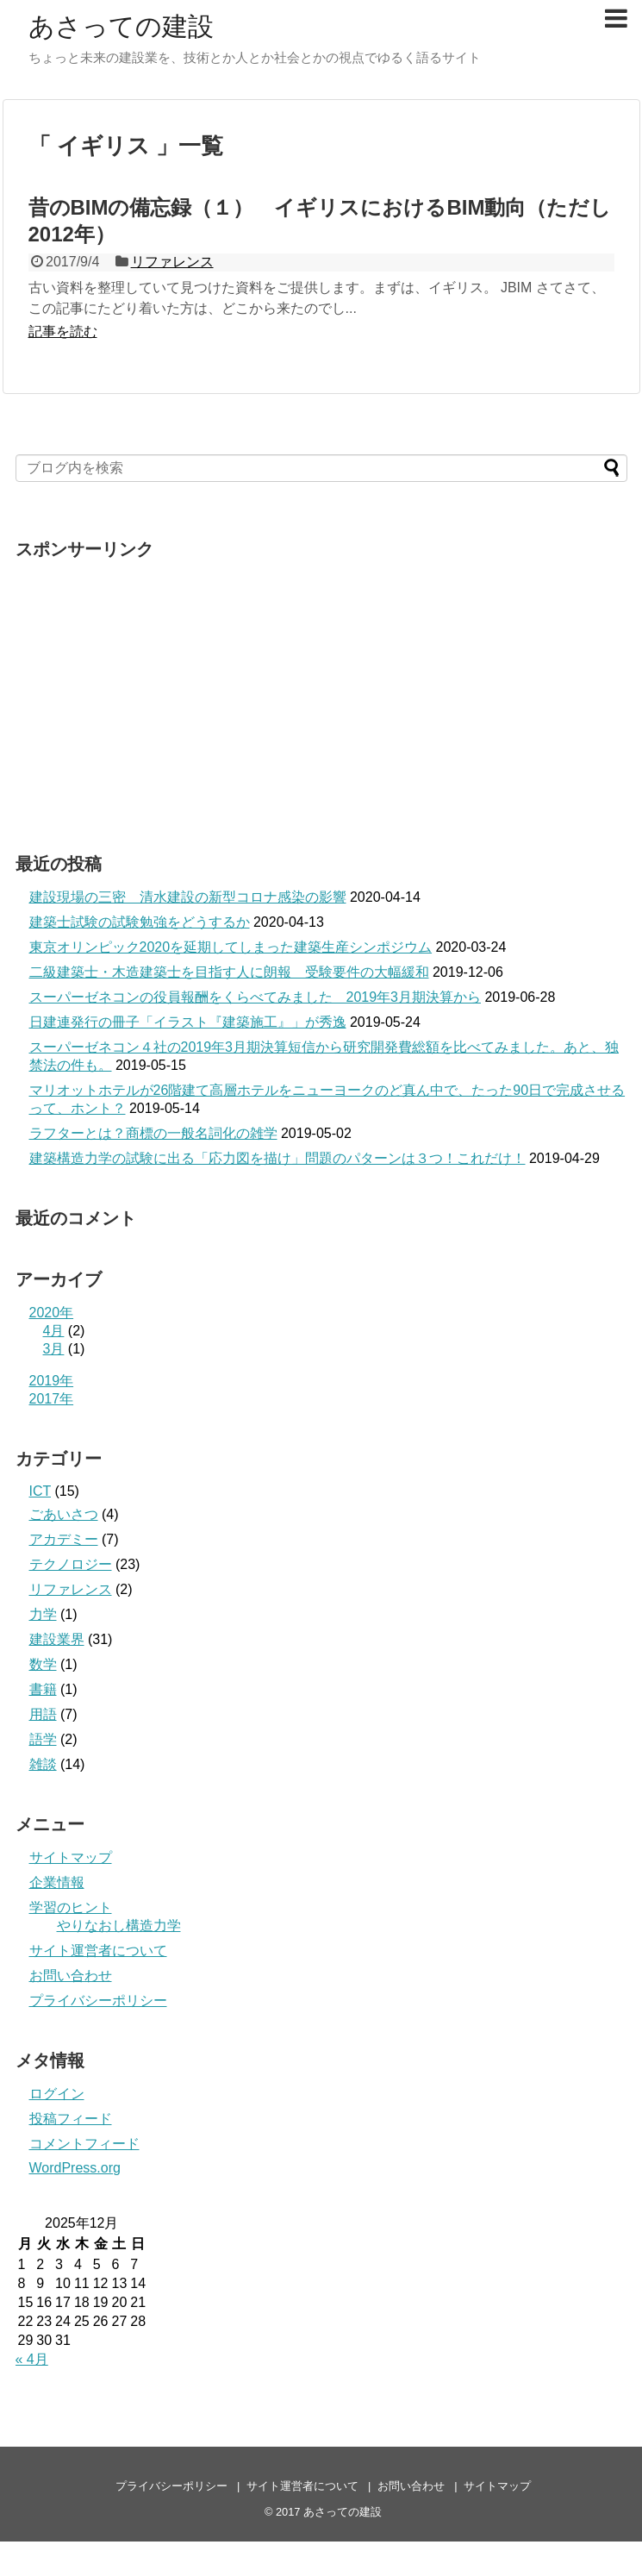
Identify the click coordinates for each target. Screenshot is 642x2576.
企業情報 (56, 1882)
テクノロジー (70, 1564)
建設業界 (56, 1639)
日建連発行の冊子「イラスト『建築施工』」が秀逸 (187, 1022)
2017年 (51, 1398)
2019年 (51, 1380)
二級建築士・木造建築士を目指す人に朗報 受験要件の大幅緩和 (229, 972)
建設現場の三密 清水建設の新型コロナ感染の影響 (187, 897)
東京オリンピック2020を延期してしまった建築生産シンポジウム (231, 947)
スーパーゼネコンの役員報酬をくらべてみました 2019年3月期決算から (255, 997)
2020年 (51, 1312)
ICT (40, 1491)
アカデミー (63, 1539)
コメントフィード (84, 2143)
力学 (43, 1614)
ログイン (56, 2093)
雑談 (43, 1764)
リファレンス (172, 261)
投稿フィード (70, 2118)
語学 (43, 1739)
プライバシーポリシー (98, 2000)
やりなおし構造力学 (119, 1925)
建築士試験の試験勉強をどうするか (139, 922)
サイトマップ (70, 1857)
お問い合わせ (70, 1975)
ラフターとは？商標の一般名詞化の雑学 (153, 1133)
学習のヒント (70, 1907)
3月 (54, 1348)
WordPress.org (75, 2167)
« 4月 (32, 2359)
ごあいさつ (63, 1514)
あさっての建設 (121, 26)
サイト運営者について (98, 1950)
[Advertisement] (160, 689)
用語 (43, 1714)
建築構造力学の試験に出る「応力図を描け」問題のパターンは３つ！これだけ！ (277, 1158)
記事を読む (62, 331)
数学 (43, 1664)
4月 (54, 1330)
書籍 (43, 1689)
